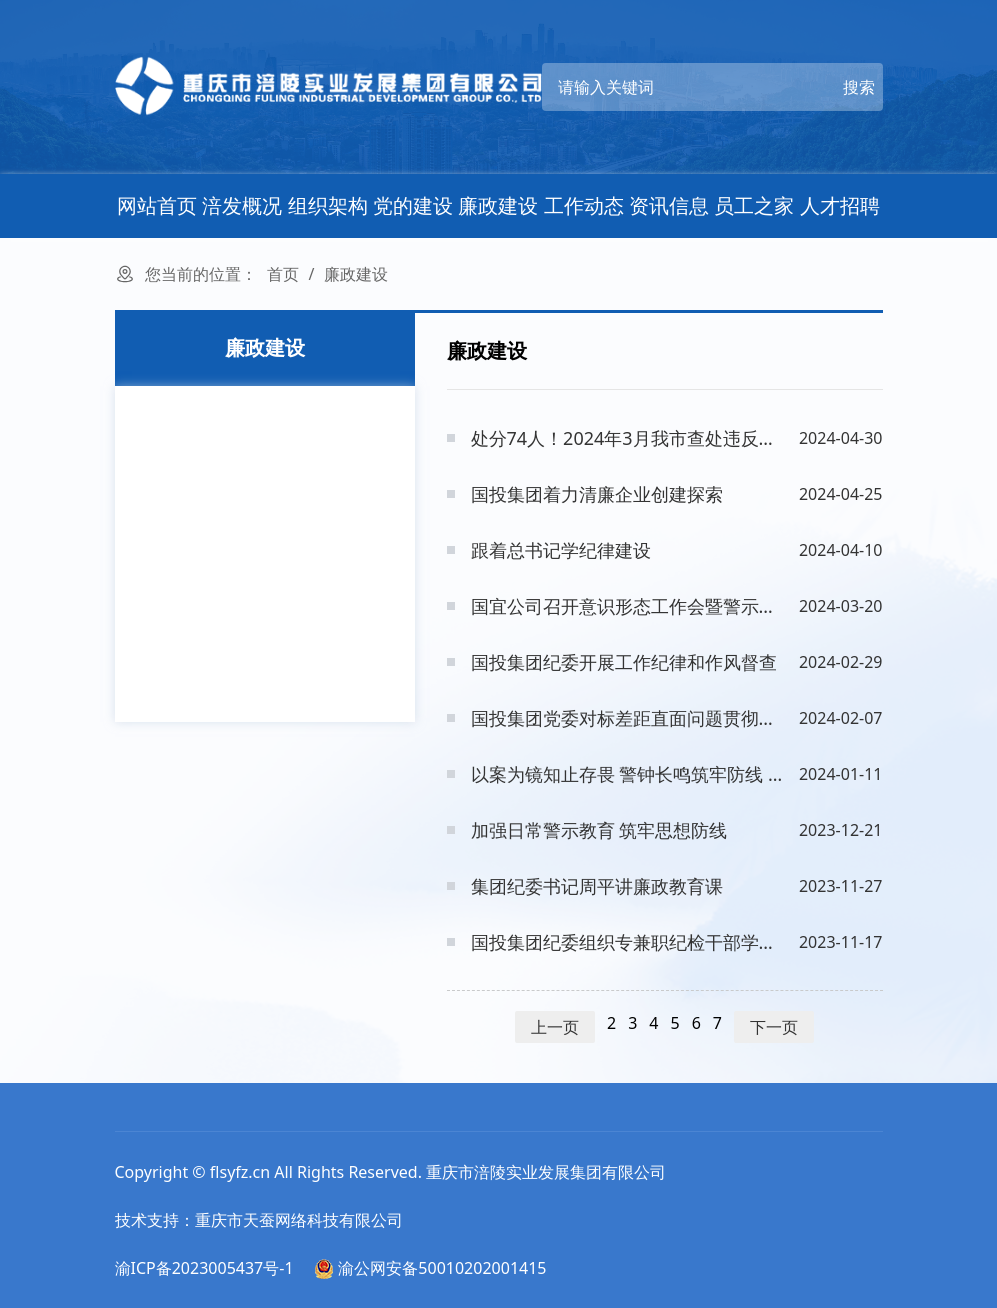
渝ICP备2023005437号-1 (204, 1268)
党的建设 (413, 205)
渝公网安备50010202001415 (430, 1268)
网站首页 (157, 205)
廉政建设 (498, 205)
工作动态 (584, 205)
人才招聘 (840, 205)
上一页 (555, 1027)
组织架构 (328, 205)
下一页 (774, 1027)
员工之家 (754, 205)
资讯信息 (669, 205)
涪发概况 (242, 205)
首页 (283, 274)
